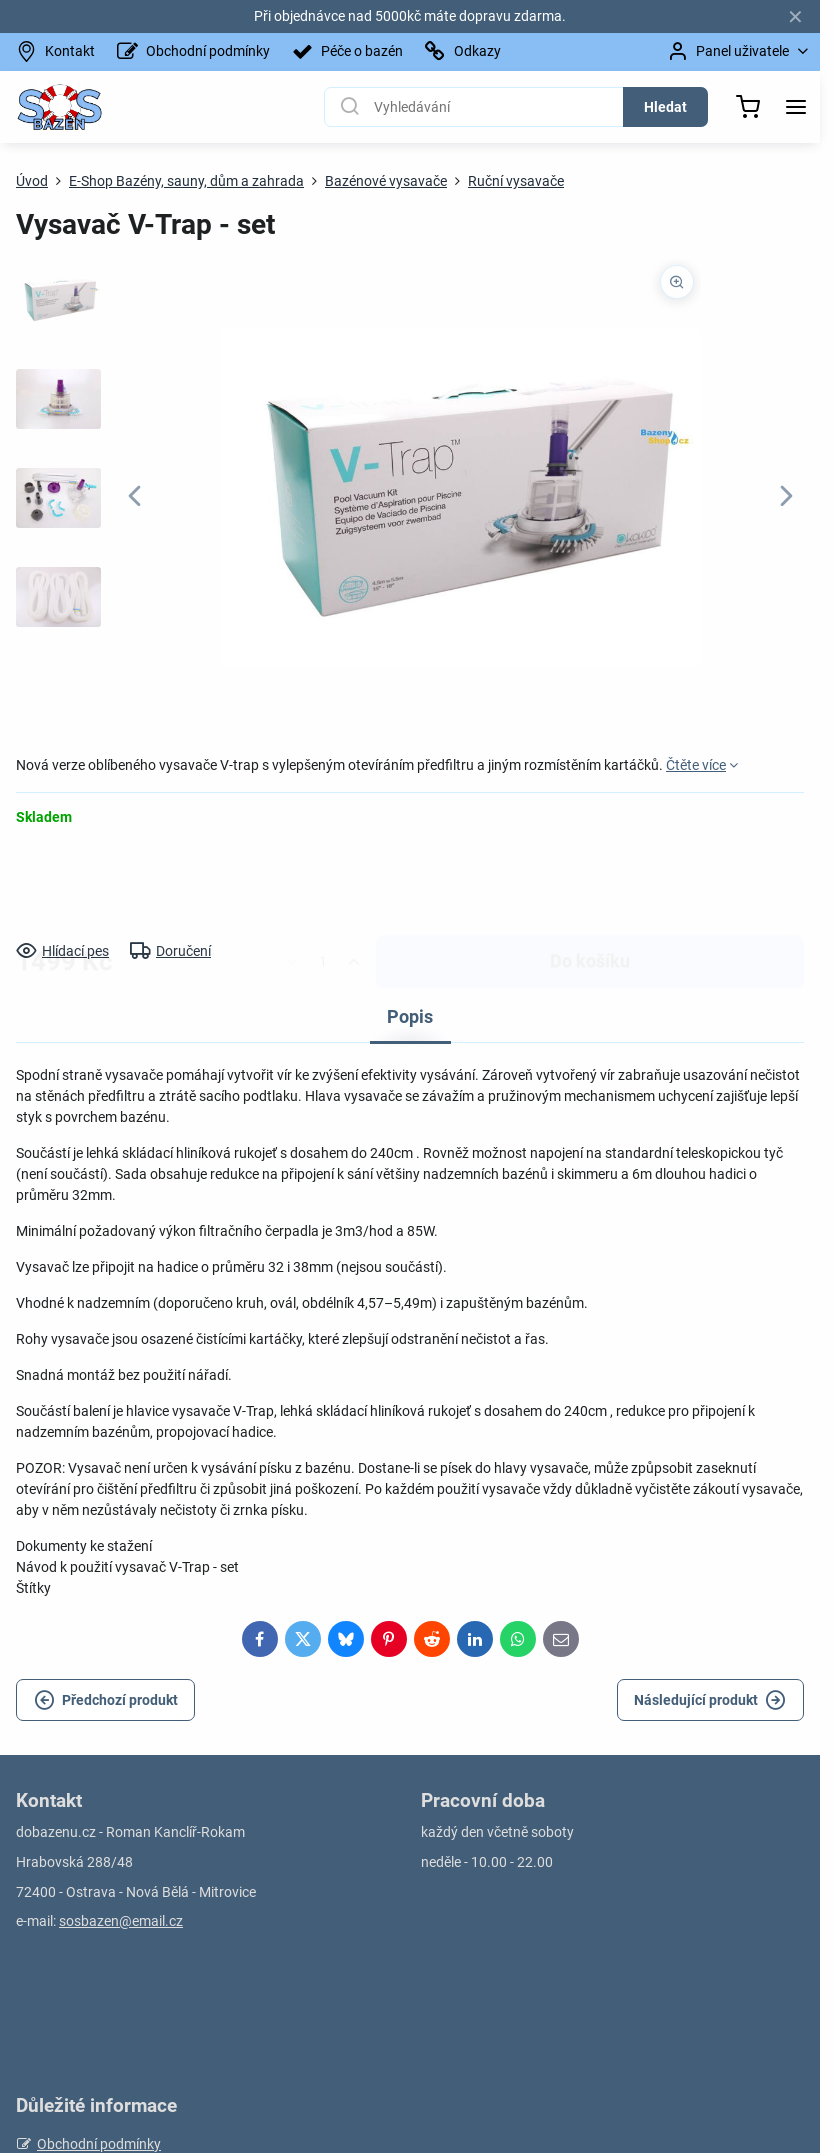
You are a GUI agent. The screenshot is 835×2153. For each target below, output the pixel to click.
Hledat (665, 107)
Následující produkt (710, 1700)
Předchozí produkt (106, 1700)
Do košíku (590, 883)
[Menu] (796, 107)
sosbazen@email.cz (121, 1921)
